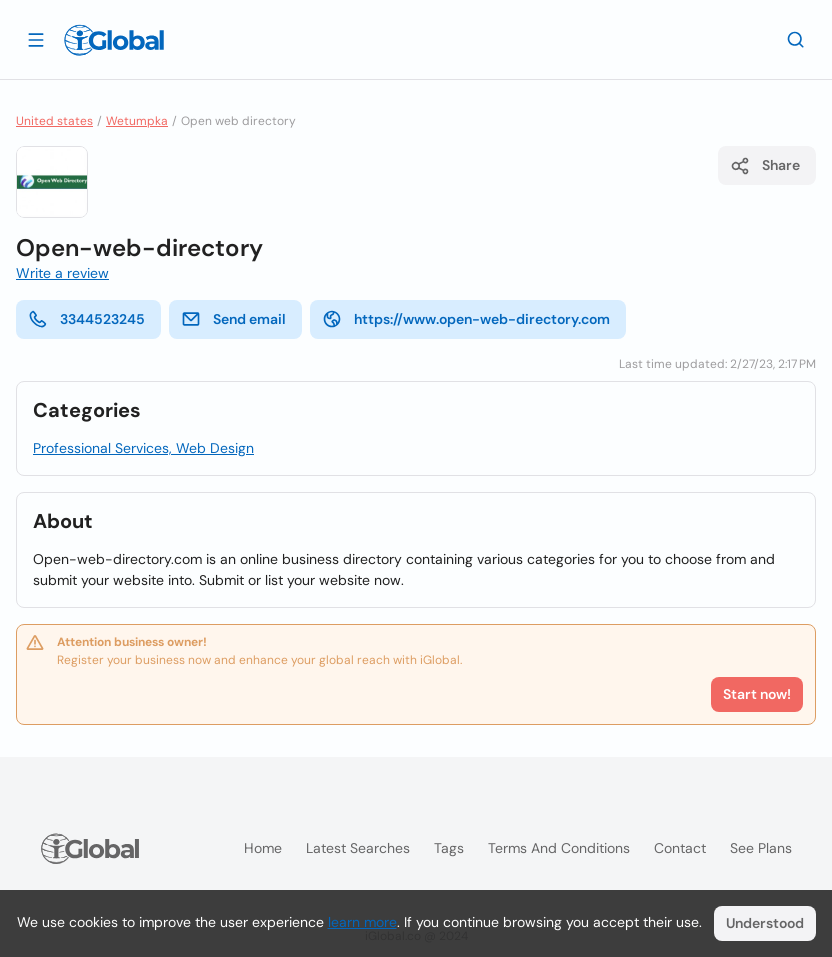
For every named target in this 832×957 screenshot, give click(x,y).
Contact (680, 848)
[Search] (796, 39)
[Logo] (114, 40)
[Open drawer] (36, 39)
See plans (761, 848)
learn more (362, 922)
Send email (233, 319)
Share (765, 166)
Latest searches (358, 848)
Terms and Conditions (559, 848)
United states (54, 121)
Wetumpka (137, 121)
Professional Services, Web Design (143, 448)
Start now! (757, 694)
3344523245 (86, 319)
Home (263, 848)
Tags (449, 848)
